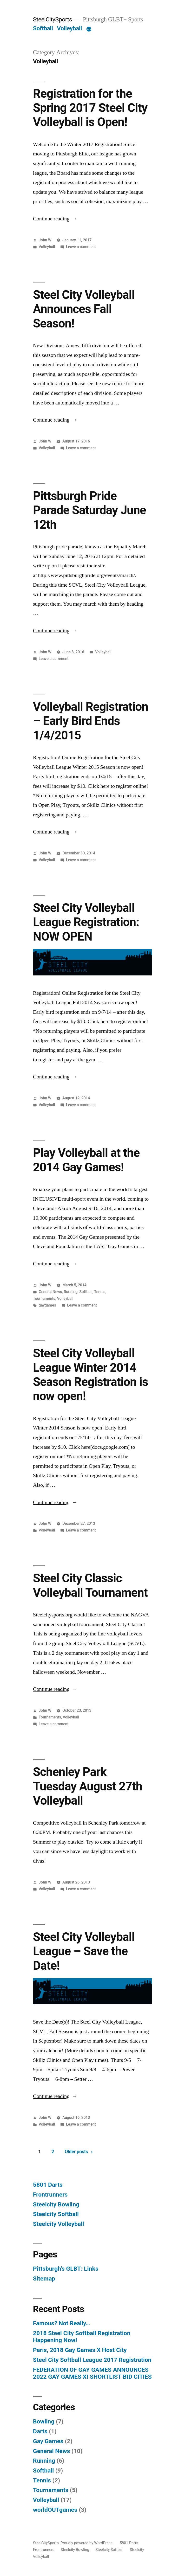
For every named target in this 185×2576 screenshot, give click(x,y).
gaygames (47, 1305)
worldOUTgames (55, 2509)
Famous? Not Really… (61, 2323)
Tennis (100, 1291)
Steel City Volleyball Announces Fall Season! (84, 309)
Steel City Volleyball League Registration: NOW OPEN (86, 922)
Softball (43, 28)
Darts (40, 2431)
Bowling (43, 2421)
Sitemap (44, 2278)
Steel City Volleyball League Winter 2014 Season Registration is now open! (90, 1374)
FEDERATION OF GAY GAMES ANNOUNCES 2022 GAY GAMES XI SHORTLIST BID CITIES (92, 2373)
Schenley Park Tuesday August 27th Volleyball (87, 1786)
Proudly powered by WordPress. (87, 2543)
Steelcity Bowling (56, 2204)
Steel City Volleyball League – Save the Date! (84, 1951)
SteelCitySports (52, 19)
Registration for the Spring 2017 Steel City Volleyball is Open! (90, 108)
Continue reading (55, 218)
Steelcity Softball (56, 2214)
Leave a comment (81, 246)
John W (45, 240)
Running (71, 1291)
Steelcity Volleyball (58, 2223)
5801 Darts (48, 2184)
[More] (89, 29)
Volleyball (69, 28)
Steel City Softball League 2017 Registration (92, 2359)
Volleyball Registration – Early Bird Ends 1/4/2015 (90, 721)
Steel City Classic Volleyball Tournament (90, 1585)
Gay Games (48, 2441)
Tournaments (44, 1298)
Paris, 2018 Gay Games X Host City (80, 2349)
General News (50, 1291)
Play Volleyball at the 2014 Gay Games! (86, 1160)
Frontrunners (50, 2194)
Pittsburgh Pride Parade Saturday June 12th (89, 510)
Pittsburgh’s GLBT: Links (66, 2268)
